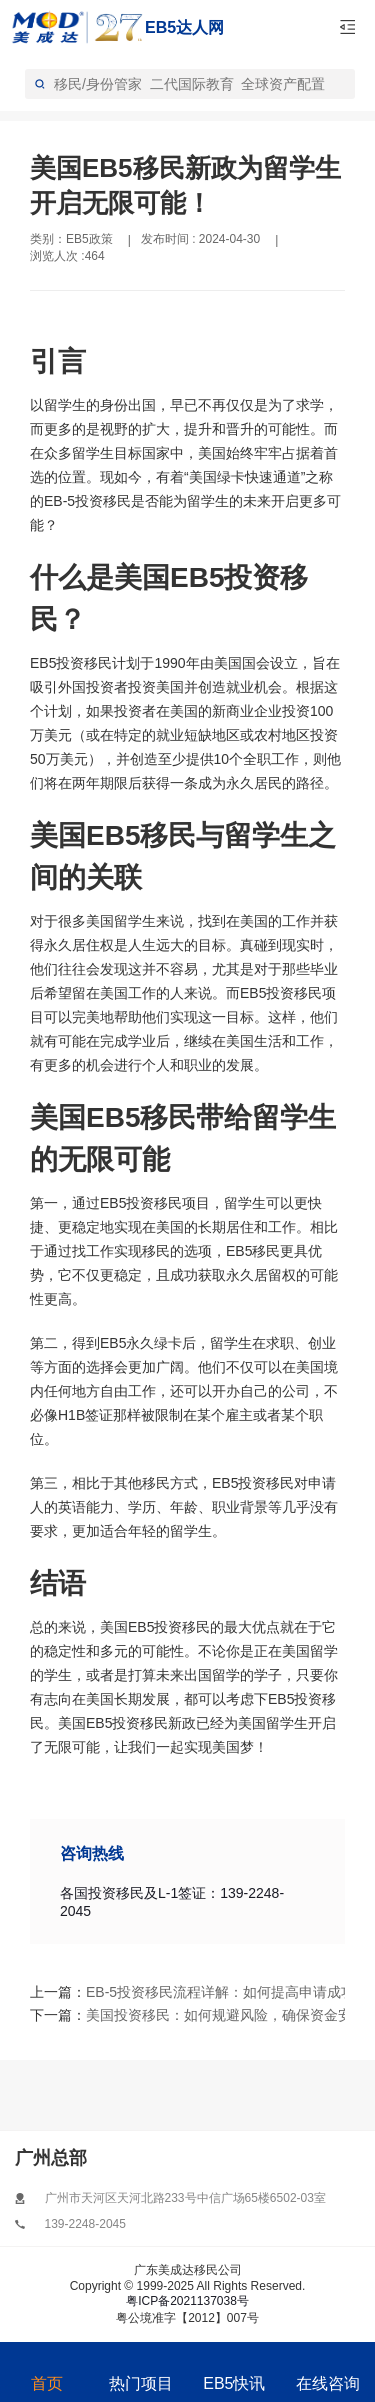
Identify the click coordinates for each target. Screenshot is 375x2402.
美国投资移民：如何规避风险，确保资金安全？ (161, 2015)
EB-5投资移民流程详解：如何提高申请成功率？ (161, 1992)
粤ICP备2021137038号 (187, 2301)
